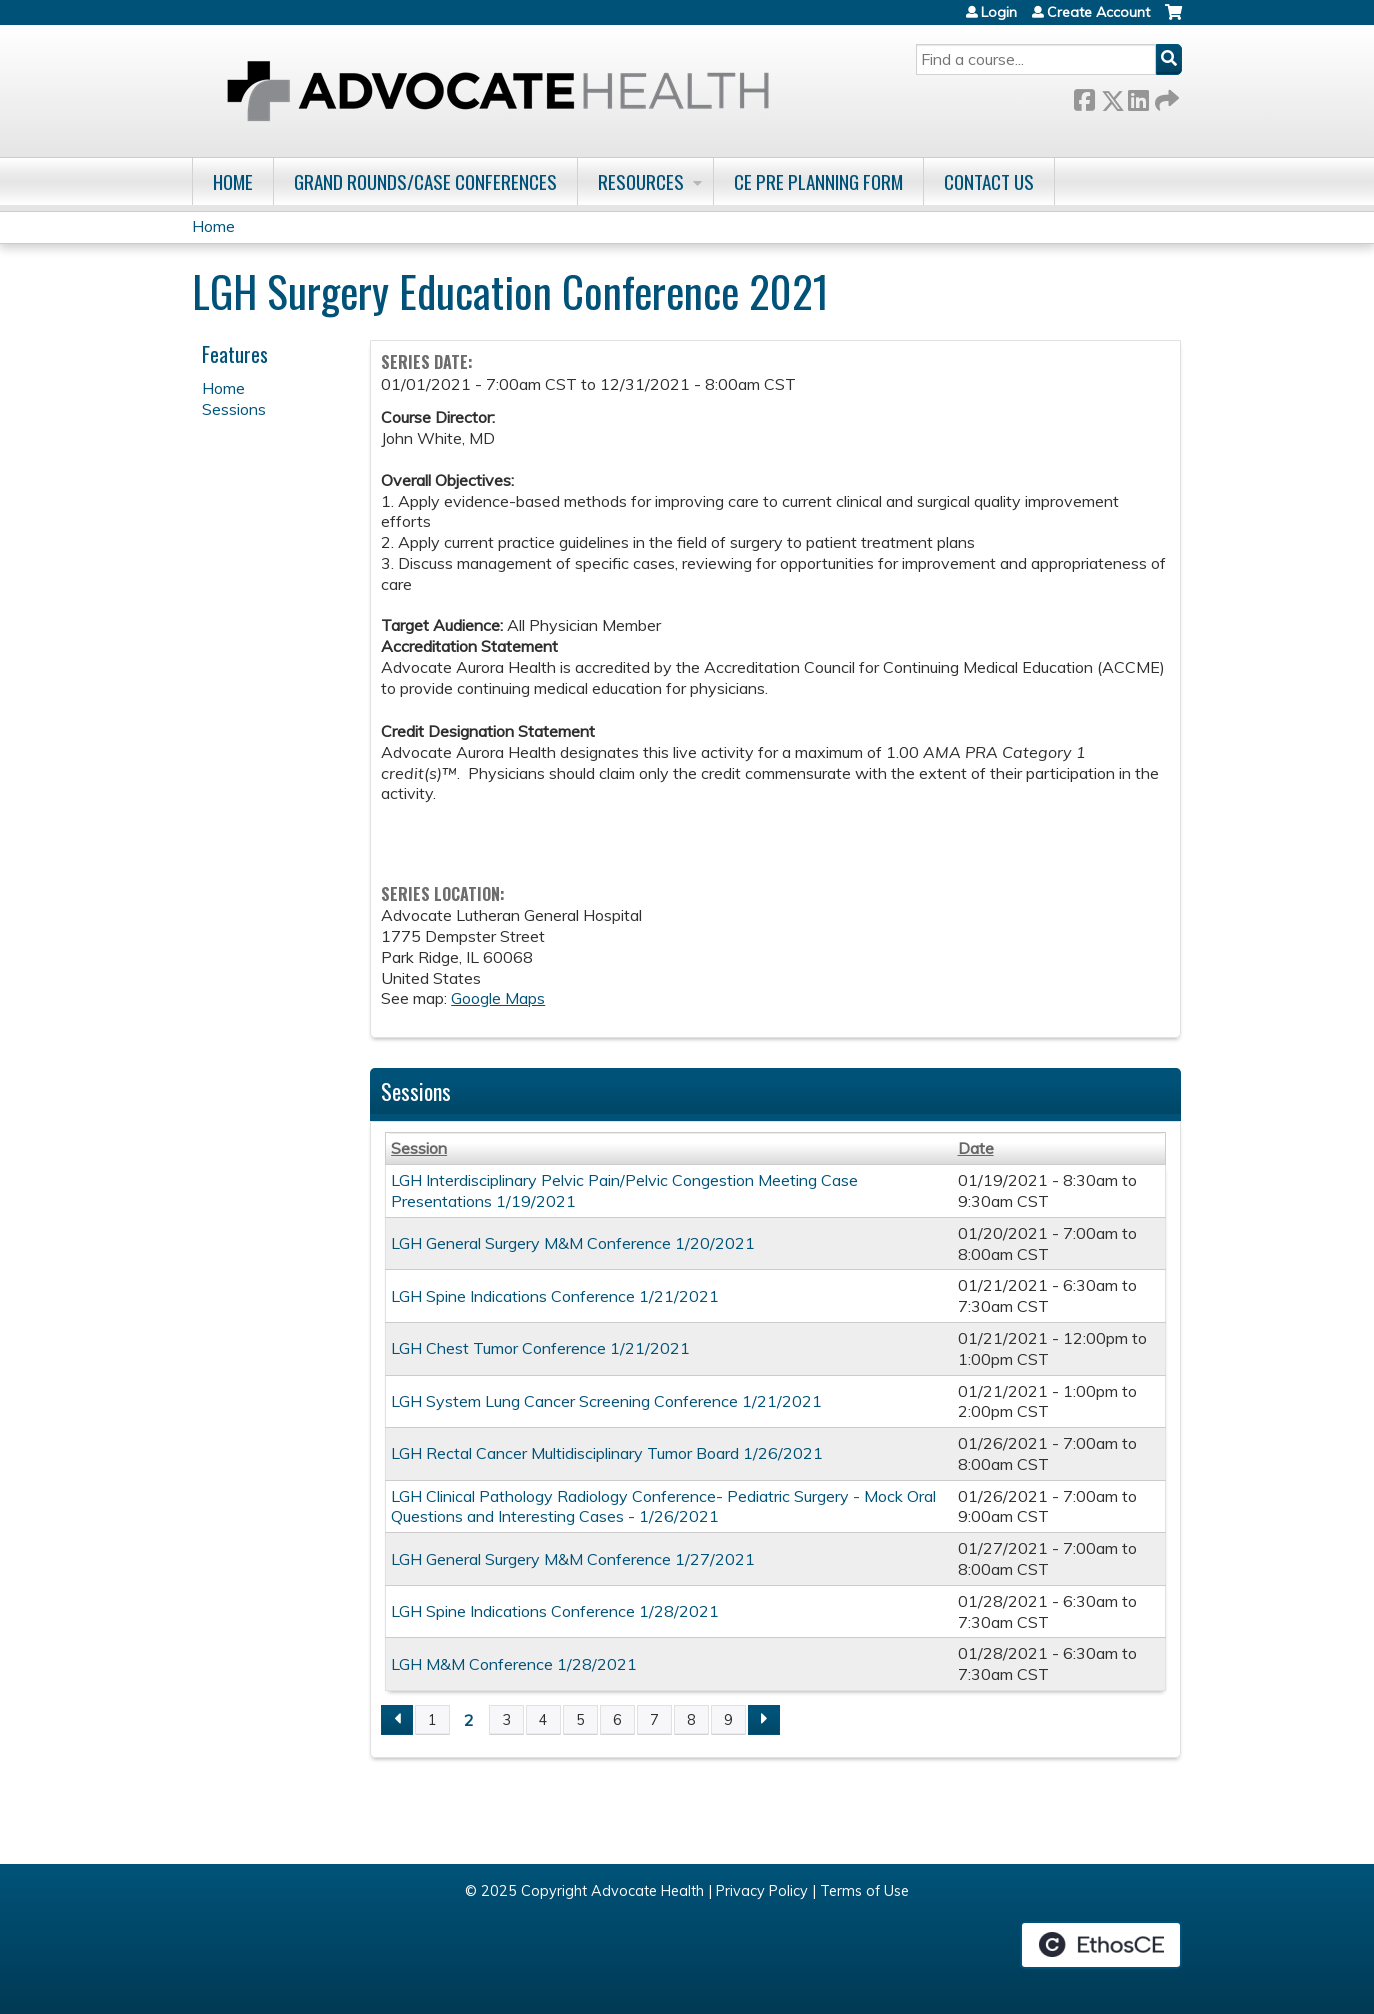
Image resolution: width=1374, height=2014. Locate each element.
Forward (1165, 96)
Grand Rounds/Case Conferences (425, 181)
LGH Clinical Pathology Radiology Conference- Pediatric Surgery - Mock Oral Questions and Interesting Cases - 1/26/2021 (663, 1506)
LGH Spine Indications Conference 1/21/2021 (555, 1296)
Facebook (1084, 96)
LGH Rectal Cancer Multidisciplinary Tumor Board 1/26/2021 (607, 1453)
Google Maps (498, 998)
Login (999, 12)
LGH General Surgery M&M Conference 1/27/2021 (573, 1559)
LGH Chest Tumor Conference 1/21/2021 (540, 1348)
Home (233, 181)
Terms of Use (864, 1891)
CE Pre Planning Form (818, 181)
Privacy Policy (762, 1891)
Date (976, 1148)
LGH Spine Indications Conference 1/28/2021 (555, 1611)
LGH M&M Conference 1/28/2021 (514, 1664)
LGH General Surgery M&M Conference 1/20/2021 (573, 1243)
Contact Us (989, 181)
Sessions (234, 409)
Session (419, 1148)
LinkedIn (1138, 96)
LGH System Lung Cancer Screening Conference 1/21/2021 (606, 1401)
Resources (641, 181)
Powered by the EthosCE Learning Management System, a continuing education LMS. (1101, 1945)
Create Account (1098, 12)
